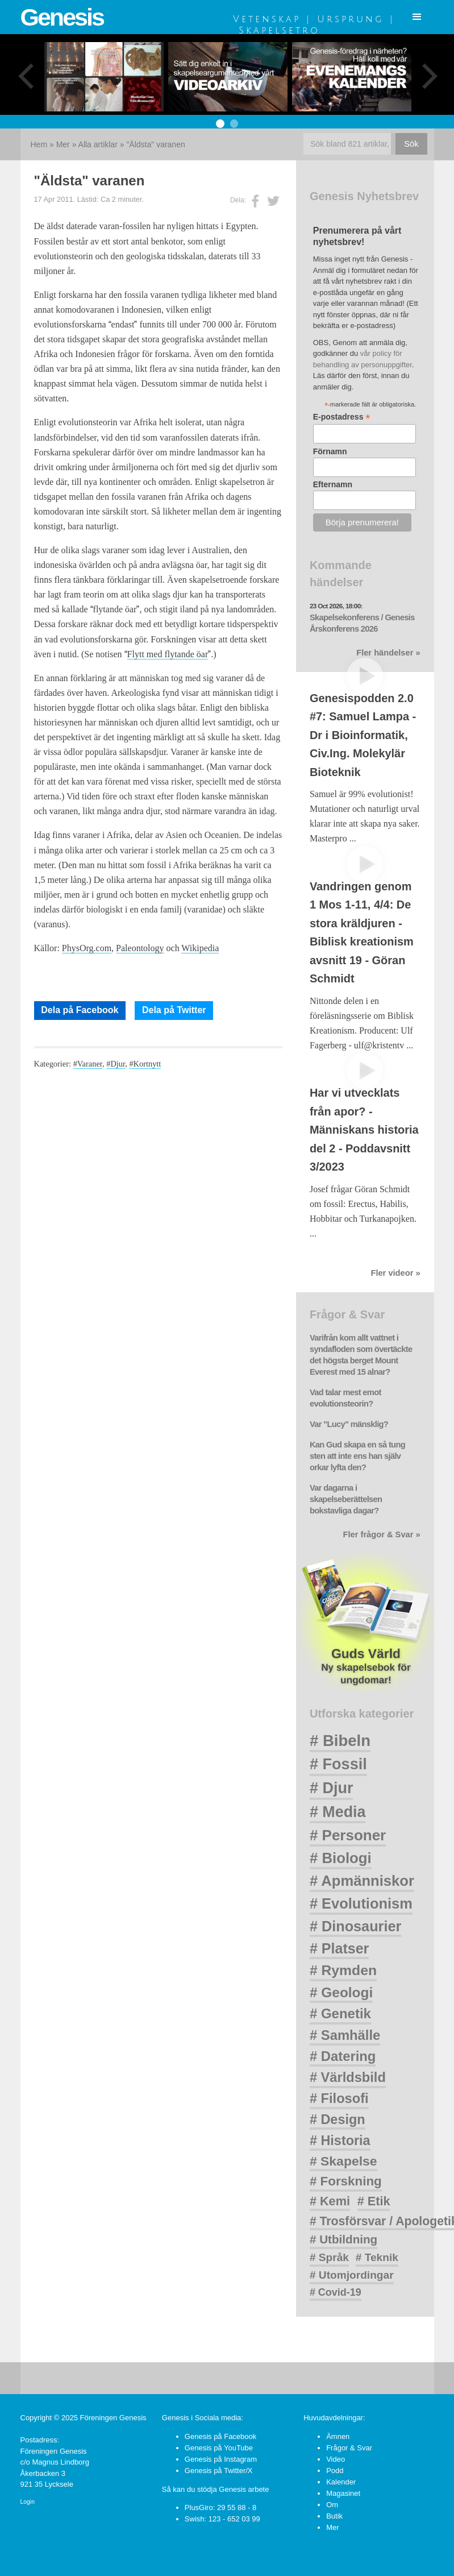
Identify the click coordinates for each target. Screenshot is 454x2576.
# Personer (348, 1835)
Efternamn (332, 484)
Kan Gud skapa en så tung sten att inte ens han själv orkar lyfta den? (357, 1456)
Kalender (341, 2482)
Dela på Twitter (174, 1010)
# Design (337, 2119)
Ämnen (337, 2436)
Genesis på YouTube (219, 2448)
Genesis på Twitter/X (219, 2470)
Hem (39, 144)
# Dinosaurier (355, 1926)
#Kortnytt (145, 1063)
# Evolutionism (361, 1903)
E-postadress (341, 417)
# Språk (329, 2257)
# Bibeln (340, 1740)
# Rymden (343, 1970)
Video (335, 2459)
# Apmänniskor (362, 1881)
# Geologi (341, 1992)
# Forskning (346, 2181)
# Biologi (341, 1858)
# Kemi (330, 2201)
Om (332, 2504)
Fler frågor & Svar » (381, 1534)
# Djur (331, 1788)
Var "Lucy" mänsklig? (349, 1424)
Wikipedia (200, 948)
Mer (63, 144)
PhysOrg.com (86, 948)
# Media (338, 1811)
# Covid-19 (335, 2292)
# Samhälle (345, 2035)
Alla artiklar (98, 144)
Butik (334, 2516)
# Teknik (377, 2257)
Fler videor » (395, 1272)
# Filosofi (339, 2098)
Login (27, 2502)
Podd (334, 2470)
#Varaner (87, 1063)
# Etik (373, 2201)
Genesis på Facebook (220, 2436)
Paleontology (140, 948)
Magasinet (343, 2493)
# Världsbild (348, 2077)
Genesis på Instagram (221, 2459)
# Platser (339, 1948)
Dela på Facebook (79, 1010)
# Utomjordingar (352, 2275)
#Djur (115, 1063)
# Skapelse (343, 2161)
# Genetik (340, 2013)
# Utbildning (343, 2239)
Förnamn (330, 451)
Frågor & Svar (349, 2448)
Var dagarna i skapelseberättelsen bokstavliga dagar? (346, 1499)
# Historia (340, 2140)
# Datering (343, 2056)
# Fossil (338, 1764)
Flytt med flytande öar (168, 654)
